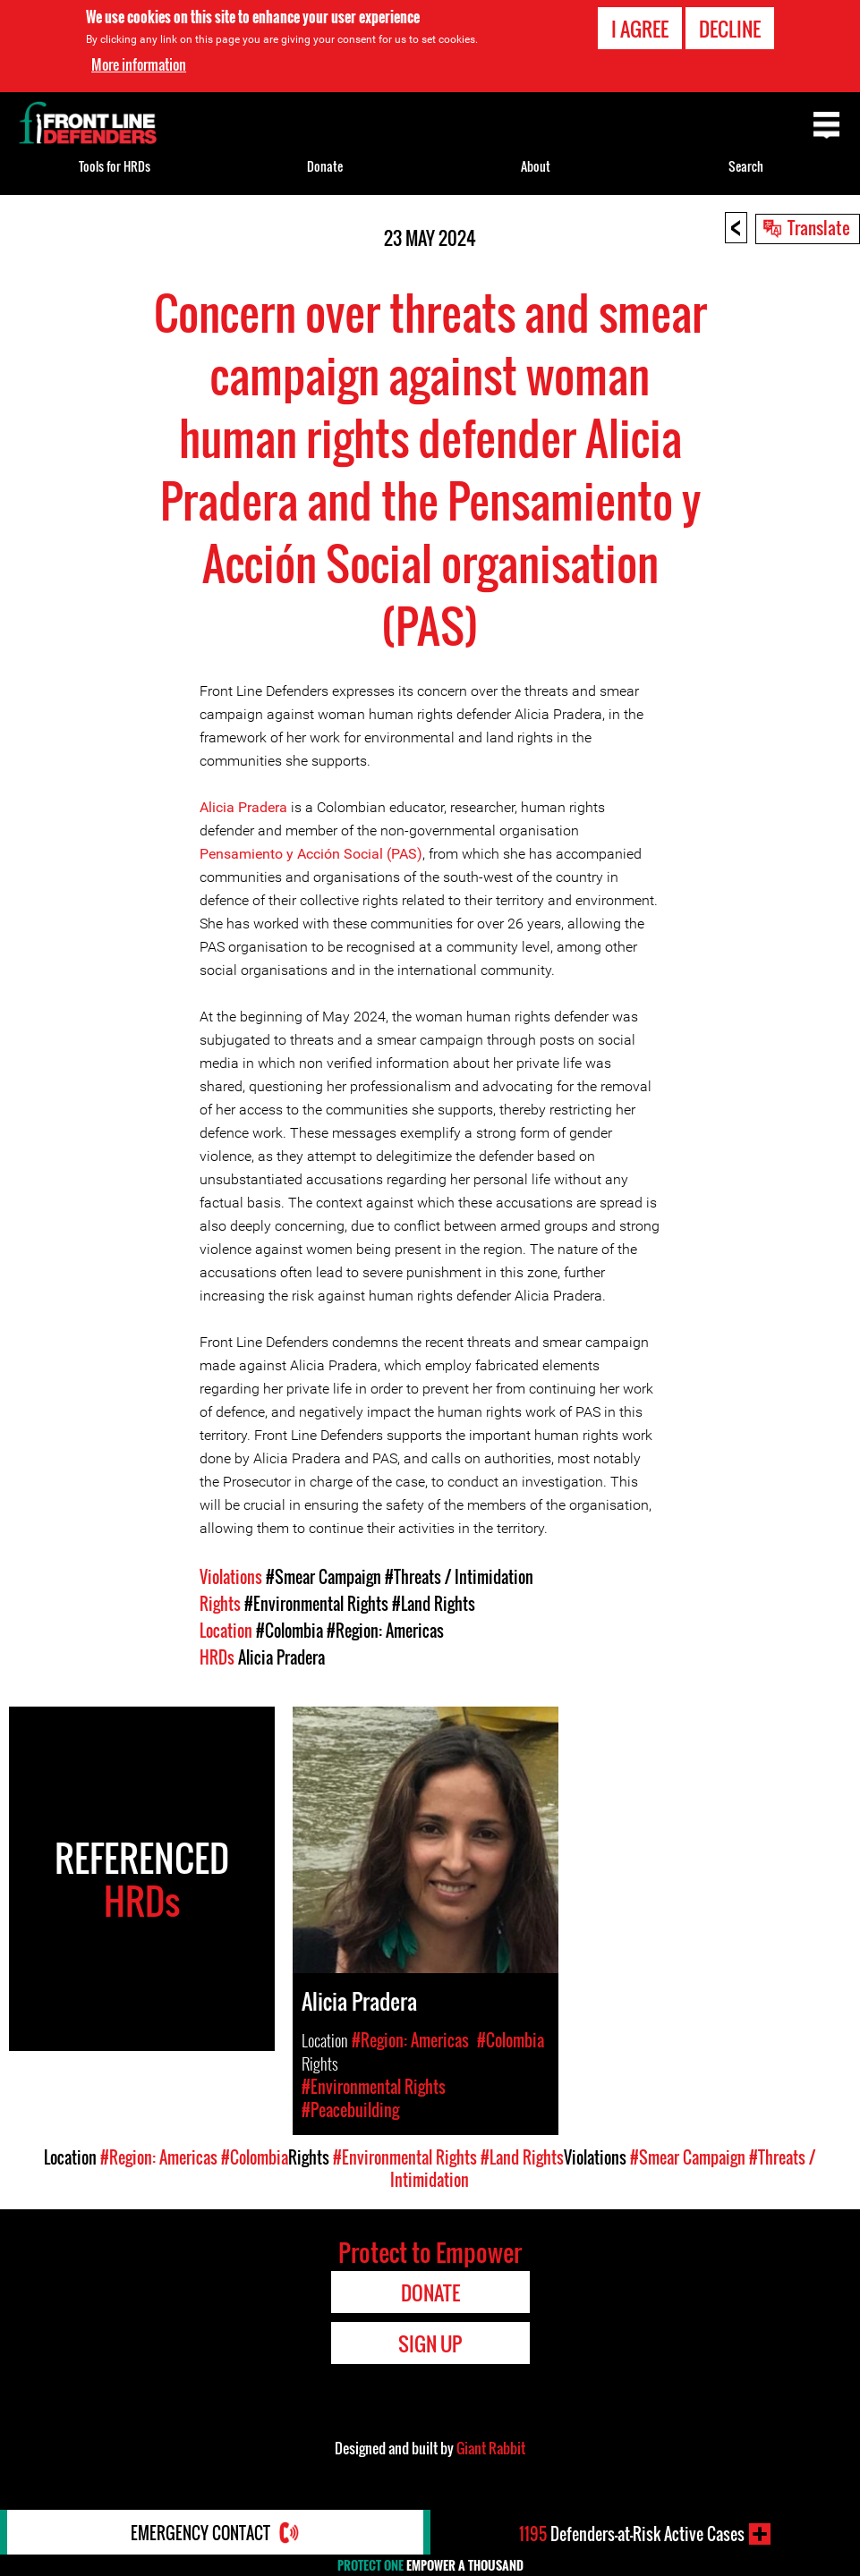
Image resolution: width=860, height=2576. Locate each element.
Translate (819, 227)
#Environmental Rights (316, 1603)
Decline (730, 28)
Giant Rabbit (490, 2448)
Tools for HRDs (114, 166)
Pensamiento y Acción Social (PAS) (311, 853)
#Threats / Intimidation (459, 1577)
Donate (325, 166)
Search (745, 166)
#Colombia (289, 1630)
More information (138, 64)
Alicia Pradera (243, 807)
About (535, 166)
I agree (639, 28)
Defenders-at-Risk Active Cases (632, 2534)
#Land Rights (433, 1603)
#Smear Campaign (323, 1577)
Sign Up (430, 2343)
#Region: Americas (385, 1630)
